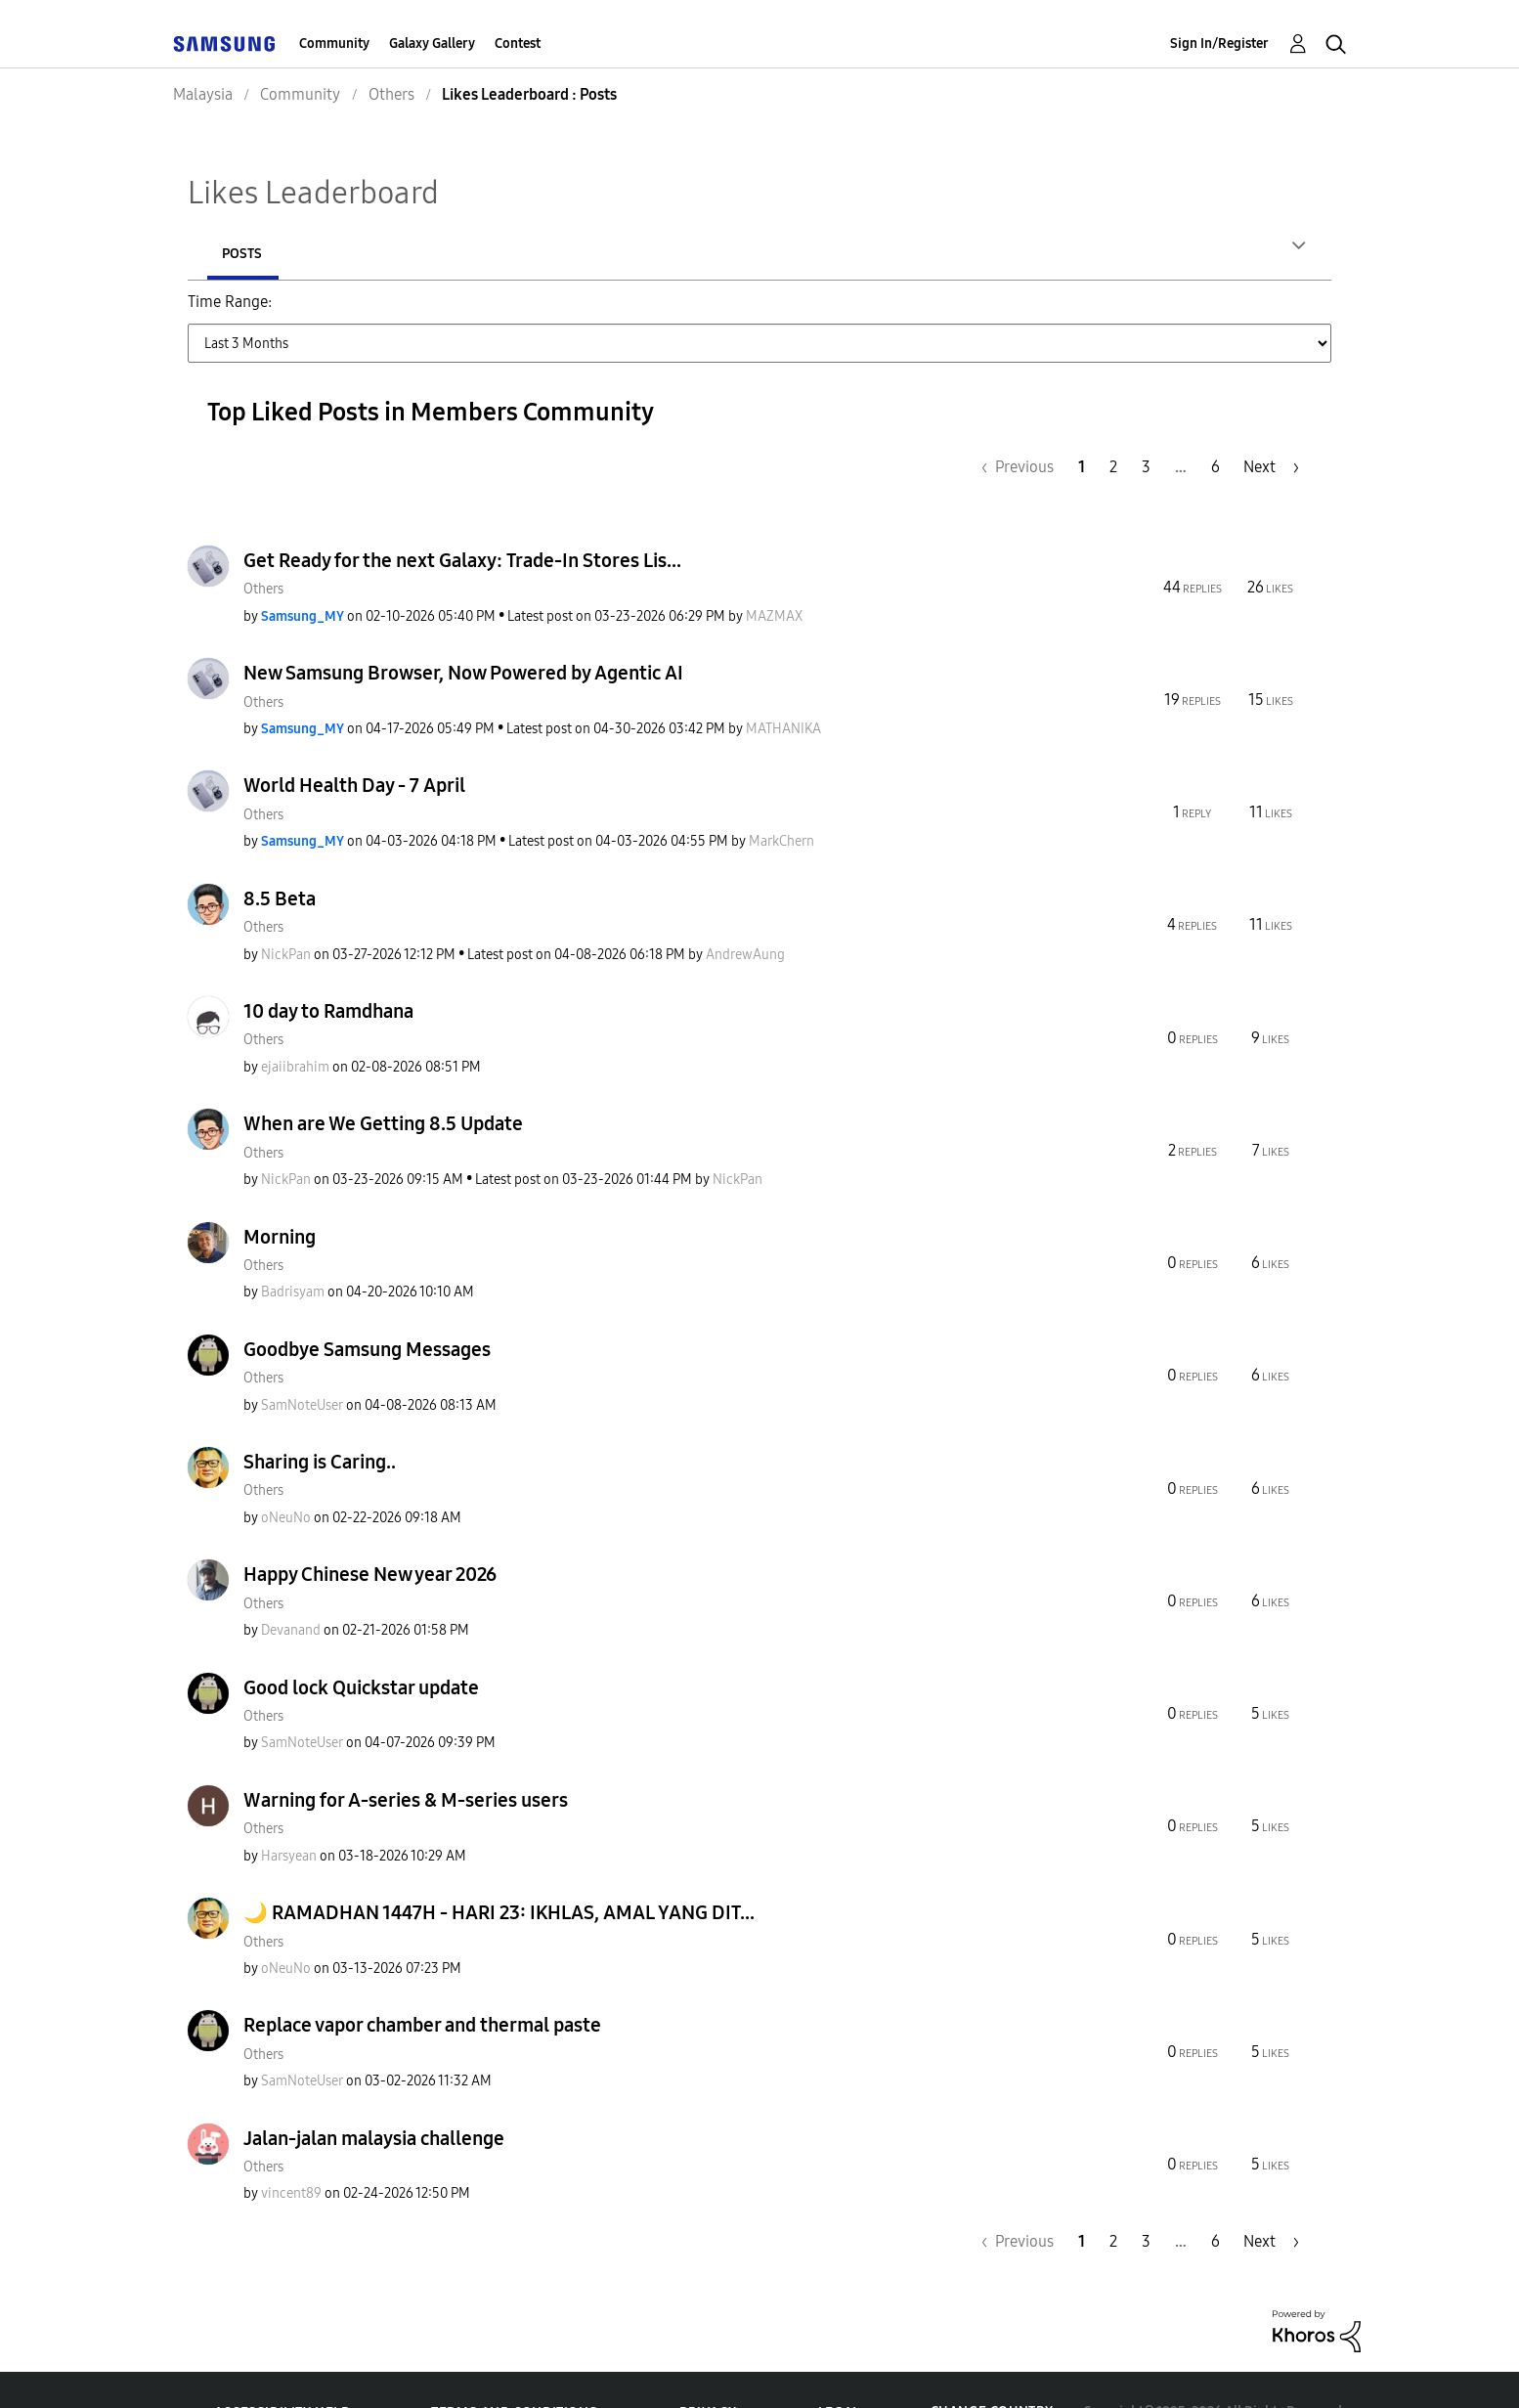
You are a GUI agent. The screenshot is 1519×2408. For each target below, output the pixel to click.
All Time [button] (1167, 313)
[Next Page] (1271, 423)
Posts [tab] (373, 253)
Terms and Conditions (514, 2368)
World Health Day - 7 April (354, 741)
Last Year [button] (1077, 313)
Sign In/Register (1219, 43)
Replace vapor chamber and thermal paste (422, 1980)
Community (334, 43)
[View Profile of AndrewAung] (745, 910)
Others (263, 545)
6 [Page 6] (1215, 423)
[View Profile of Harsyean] (289, 1812)
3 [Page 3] (1146, 423)
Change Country (992, 2367)
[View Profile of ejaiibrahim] (295, 1023)
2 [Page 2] (1113, 423)
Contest (518, 43)
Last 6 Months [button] (968, 313)
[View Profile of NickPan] (286, 910)
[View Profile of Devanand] (291, 1586)
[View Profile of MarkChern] (781, 797)
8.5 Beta (279, 854)
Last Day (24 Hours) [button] (361, 313)
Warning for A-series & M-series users (405, 1756)
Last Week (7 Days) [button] (522, 313)
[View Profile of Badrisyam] (293, 1248)
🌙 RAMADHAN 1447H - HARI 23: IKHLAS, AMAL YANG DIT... (499, 1868)
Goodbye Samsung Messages (367, 1305)
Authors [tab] (252, 253)
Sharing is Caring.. (319, 1417)
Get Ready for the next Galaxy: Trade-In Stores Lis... (462, 516)
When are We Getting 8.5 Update (383, 1079)
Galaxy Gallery (432, 43)
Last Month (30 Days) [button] (689, 313)
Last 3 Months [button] (841, 313)
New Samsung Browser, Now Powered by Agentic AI (463, 628)
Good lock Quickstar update (361, 1643)
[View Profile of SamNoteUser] (302, 1361)
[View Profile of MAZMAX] (774, 572)
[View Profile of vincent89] (291, 2149)
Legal (839, 2368)
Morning (279, 1192)
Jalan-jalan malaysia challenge (373, 2094)
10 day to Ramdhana (328, 967)
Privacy (707, 2368)
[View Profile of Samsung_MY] (302, 572)
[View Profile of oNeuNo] (286, 1474)
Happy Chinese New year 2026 (370, 1530)
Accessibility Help (282, 2368)
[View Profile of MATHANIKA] (783, 685)
